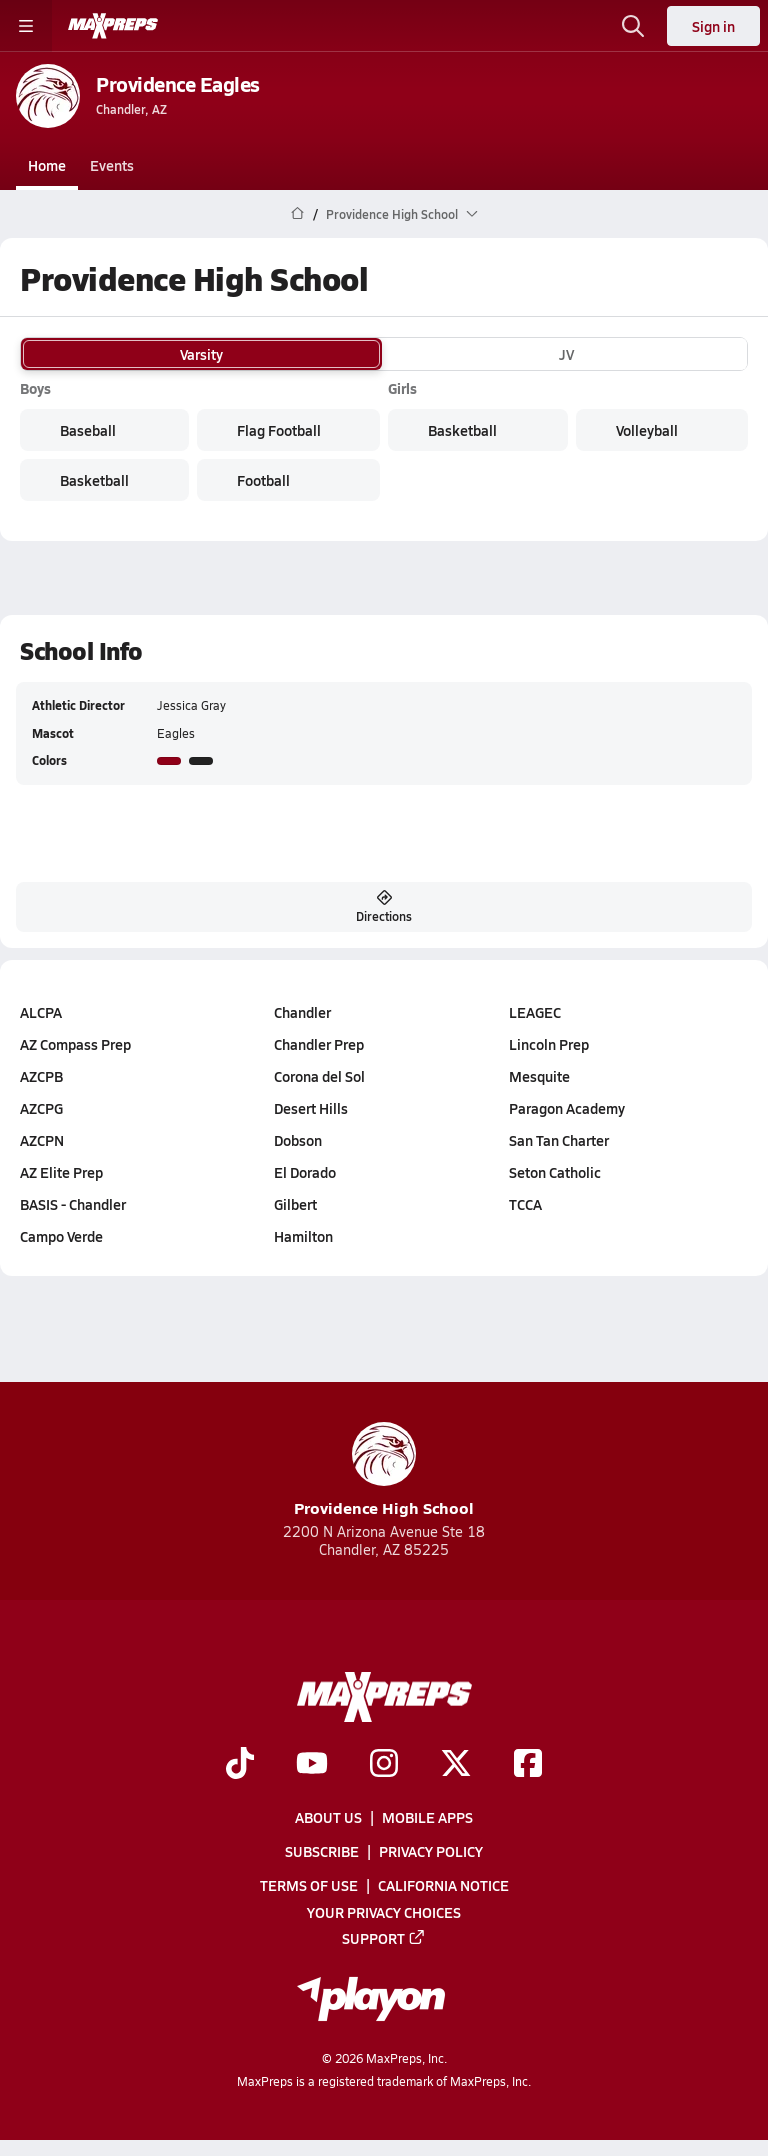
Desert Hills (311, 1108)
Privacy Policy (431, 1851)
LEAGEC (535, 1012)
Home (47, 165)
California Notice (443, 1885)
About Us (328, 1817)
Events (112, 165)
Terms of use (309, 1885)
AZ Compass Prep (75, 1044)
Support (384, 1937)
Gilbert (295, 1204)
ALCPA (41, 1012)
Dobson (298, 1140)
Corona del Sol (319, 1076)
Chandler (302, 1012)
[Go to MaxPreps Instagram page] (384, 1764)
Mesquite (539, 1076)
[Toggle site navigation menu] (26, 26)
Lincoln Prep (549, 1044)
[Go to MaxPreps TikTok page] (240, 1764)
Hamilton (303, 1236)
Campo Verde (61, 1236)
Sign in (713, 26)
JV (566, 354)
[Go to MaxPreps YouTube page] (312, 1764)
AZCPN (42, 1140)
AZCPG (41, 1108)
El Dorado (305, 1172)
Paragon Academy (567, 1108)
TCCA (525, 1204)
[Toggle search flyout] (633, 26)
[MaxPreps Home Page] (297, 214)
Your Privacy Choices (384, 1911)
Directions (384, 907)
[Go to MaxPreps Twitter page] (456, 1764)
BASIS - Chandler (73, 1204)
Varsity (201, 354)
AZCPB (41, 1076)
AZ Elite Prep (61, 1172)
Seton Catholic (555, 1172)
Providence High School (384, 1470)
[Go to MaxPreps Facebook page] (528, 1764)
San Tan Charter (559, 1140)
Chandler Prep (319, 1044)
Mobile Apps (427, 1817)
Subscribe (322, 1851)
